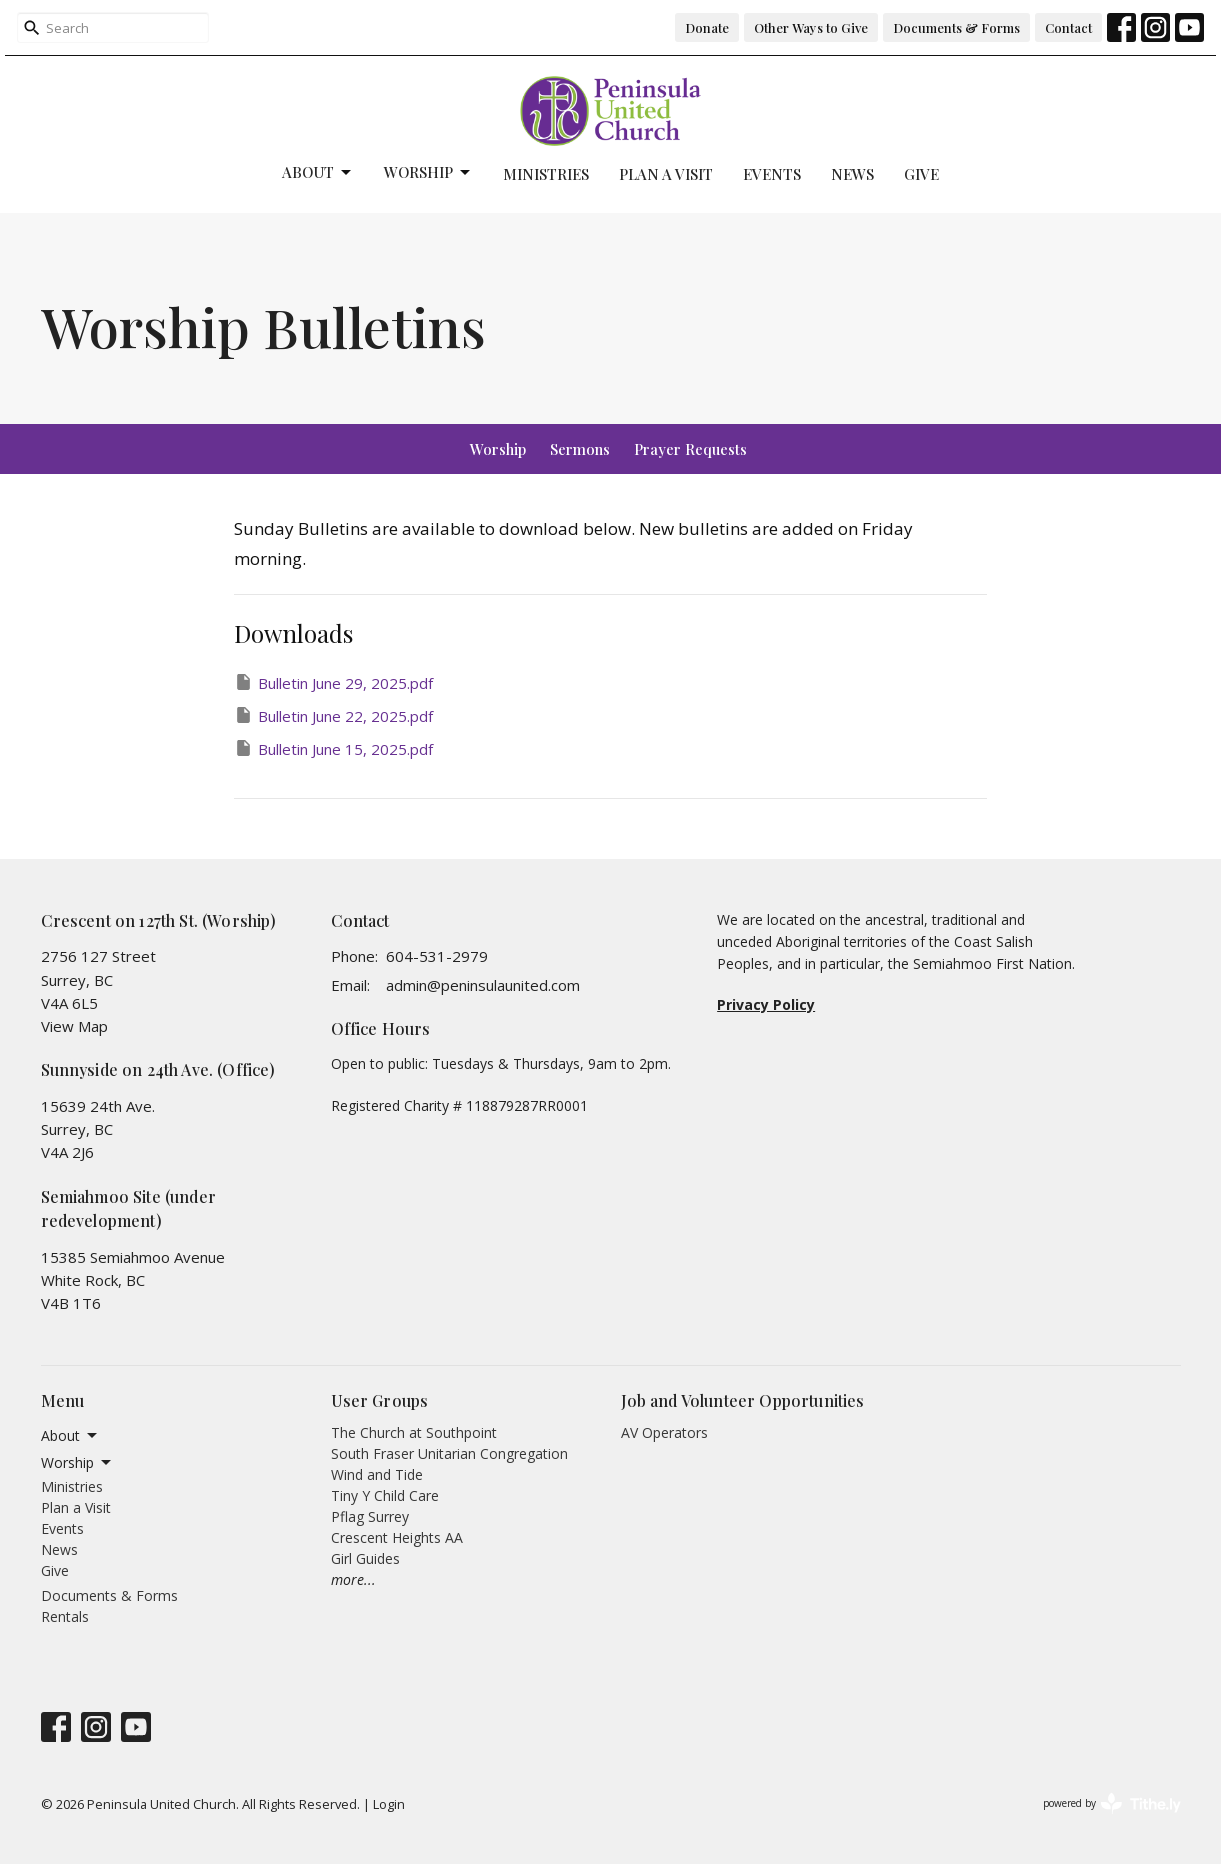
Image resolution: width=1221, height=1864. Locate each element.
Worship (428, 172)
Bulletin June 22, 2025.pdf (333, 715)
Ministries (546, 174)
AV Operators (664, 1432)
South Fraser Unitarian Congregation (449, 1453)
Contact (1068, 27)
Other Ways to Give (811, 27)
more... (353, 1579)
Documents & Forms (956, 27)
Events (772, 174)
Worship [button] (77, 1463)
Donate (707, 27)
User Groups (380, 1400)
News (852, 174)
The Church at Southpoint (414, 1432)
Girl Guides (365, 1558)
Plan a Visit (666, 174)
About (318, 172)
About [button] (70, 1436)
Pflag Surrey (370, 1516)
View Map (74, 1026)
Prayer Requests (690, 449)
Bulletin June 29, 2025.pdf (333, 682)
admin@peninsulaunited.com (483, 985)
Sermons (580, 449)
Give (921, 174)
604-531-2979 (437, 956)
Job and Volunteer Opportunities (743, 1400)
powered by (1112, 1803)
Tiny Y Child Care (385, 1495)
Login (389, 1804)
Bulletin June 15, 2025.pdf (333, 748)
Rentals (65, 1616)
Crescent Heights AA (397, 1537)
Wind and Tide (377, 1474)
